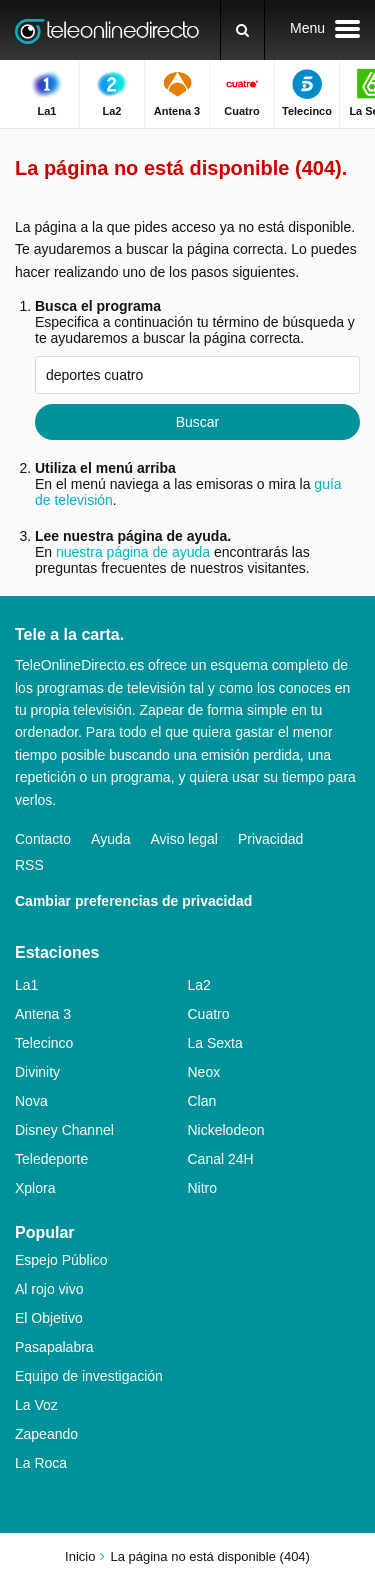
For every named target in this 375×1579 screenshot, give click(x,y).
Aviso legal (184, 839)
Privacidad (270, 839)
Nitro (203, 1188)
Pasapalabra (54, 1347)
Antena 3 (43, 1014)
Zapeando (46, 1434)
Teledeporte (51, 1159)
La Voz (36, 1405)
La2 (199, 985)
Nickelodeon (226, 1130)
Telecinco (44, 1043)
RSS (29, 865)
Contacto (43, 839)
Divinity (37, 1072)
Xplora (35, 1188)
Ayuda (110, 839)
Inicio (80, 1556)
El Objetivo (49, 1318)
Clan (202, 1101)
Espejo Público (61, 1260)
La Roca (41, 1463)
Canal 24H (221, 1159)
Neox (204, 1072)
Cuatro (209, 1014)
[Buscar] (242, 30)
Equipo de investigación (89, 1376)
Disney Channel (64, 1130)
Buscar (198, 422)
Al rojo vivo (49, 1289)
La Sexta (215, 1043)
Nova (31, 1101)
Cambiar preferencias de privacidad (133, 901)
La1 (26, 985)
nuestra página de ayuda (133, 552)
